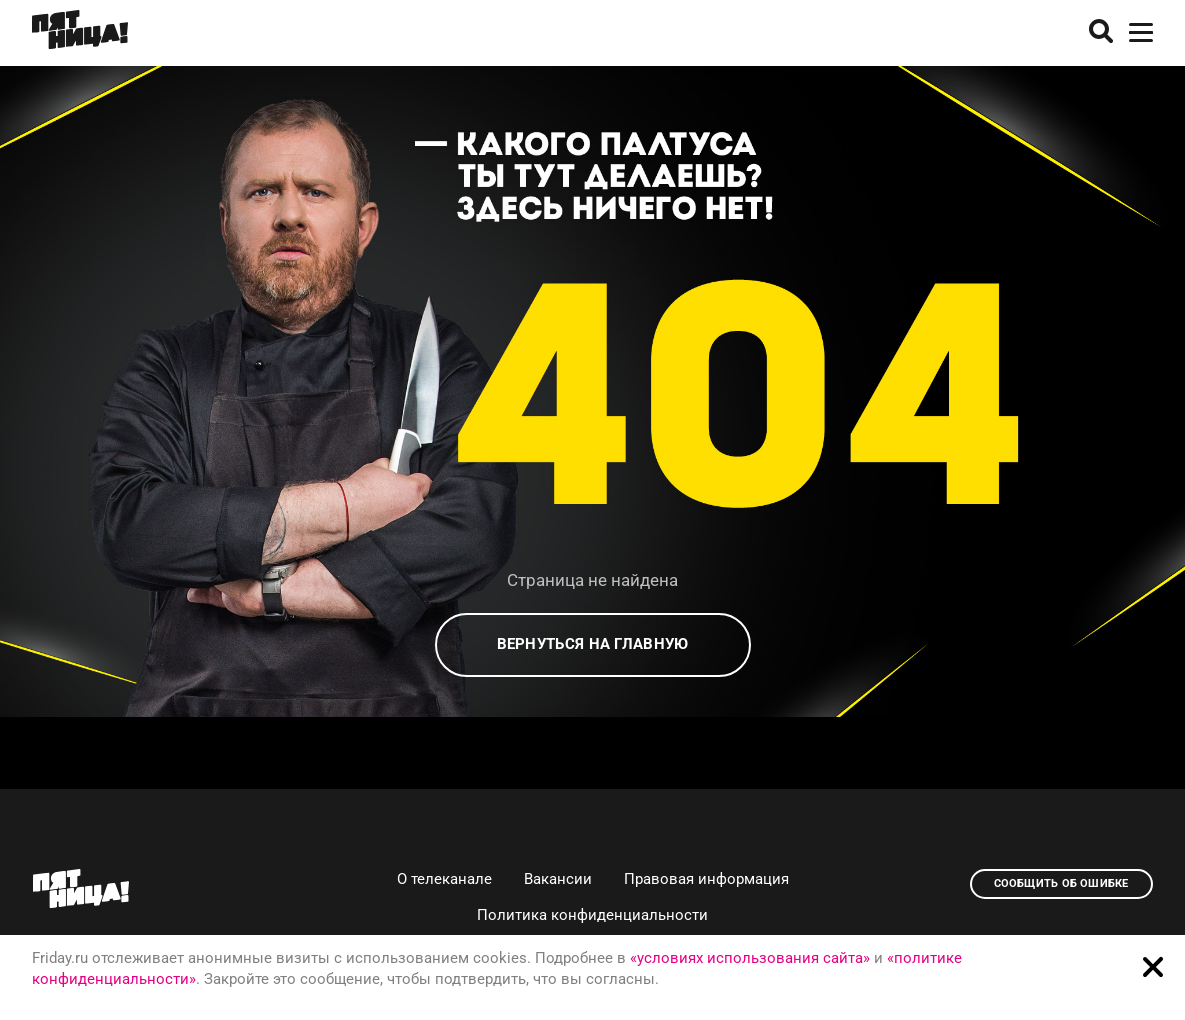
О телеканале (444, 879)
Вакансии (558, 879)
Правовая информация (706, 879)
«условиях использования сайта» (750, 958)
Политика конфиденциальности (592, 915)
